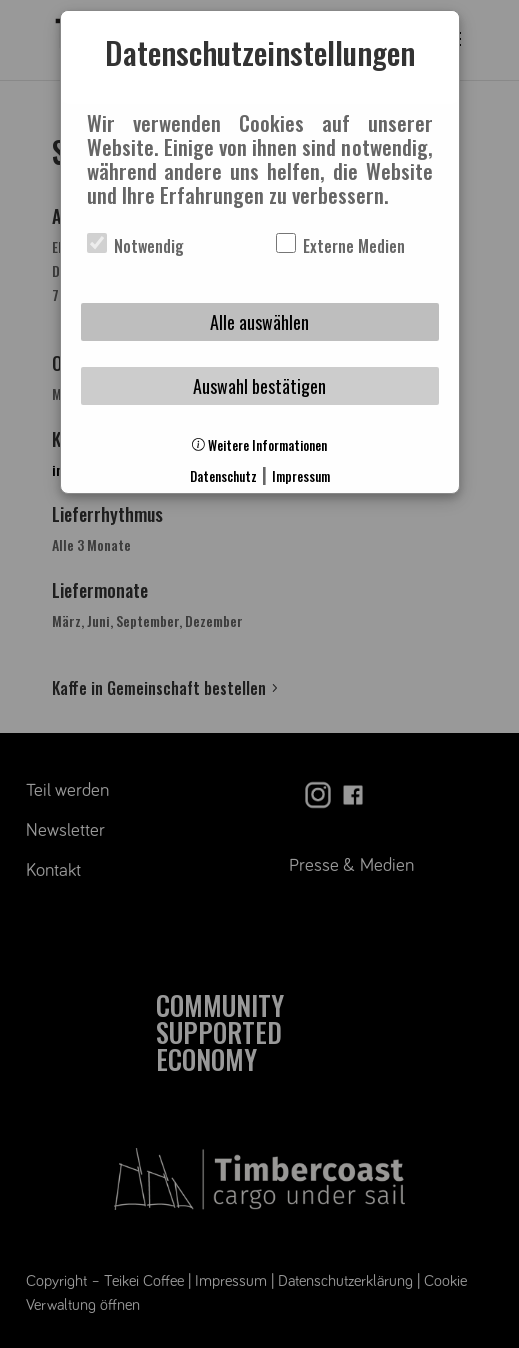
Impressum (301, 476)
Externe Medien (340, 246)
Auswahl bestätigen (259, 386)
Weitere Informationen (259, 445)
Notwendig (135, 246)
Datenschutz (223, 476)
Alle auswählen (259, 322)
